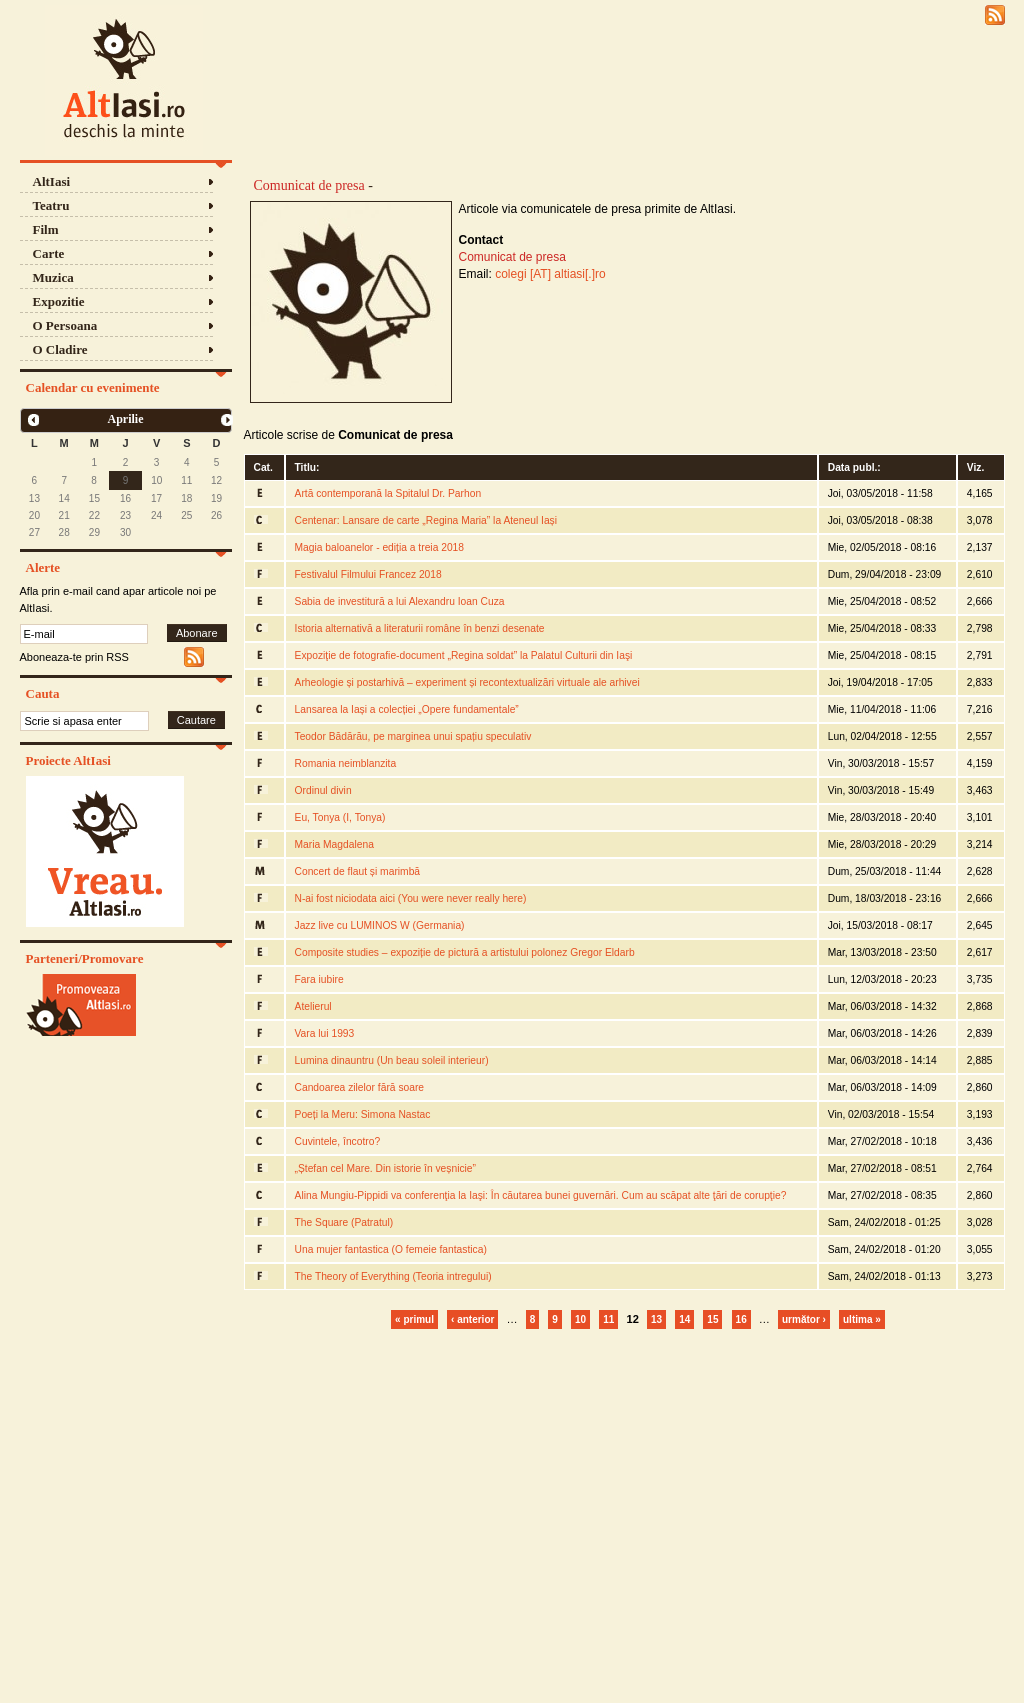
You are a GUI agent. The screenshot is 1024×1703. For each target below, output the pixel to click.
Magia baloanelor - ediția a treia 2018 (380, 547)
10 (580, 1319)
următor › (804, 1319)
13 (656, 1319)
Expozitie (59, 301)
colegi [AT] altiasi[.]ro (550, 274)
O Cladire (60, 349)
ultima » (862, 1319)
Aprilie (126, 419)
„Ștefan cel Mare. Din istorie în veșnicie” (385, 1168)
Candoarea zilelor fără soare (360, 1087)
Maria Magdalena (334, 844)
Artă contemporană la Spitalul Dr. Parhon (388, 493)
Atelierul (313, 1006)
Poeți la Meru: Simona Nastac (363, 1114)
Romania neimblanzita (346, 763)
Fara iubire (319, 979)
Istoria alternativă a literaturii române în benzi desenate (420, 628)
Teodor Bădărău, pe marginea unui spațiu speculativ (413, 736)
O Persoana (65, 325)
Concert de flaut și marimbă (358, 871)
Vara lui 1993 (325, 1033)
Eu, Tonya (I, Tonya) (340, 817)
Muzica (53, 277)
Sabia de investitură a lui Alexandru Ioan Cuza (400, 601)
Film (46, 229)
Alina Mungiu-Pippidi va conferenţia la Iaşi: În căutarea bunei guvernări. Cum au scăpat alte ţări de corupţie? (541, 1195)
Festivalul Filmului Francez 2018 (368, 574)
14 (684, 1319)
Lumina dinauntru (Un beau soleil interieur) (392, 1060)
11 (608, 1319)
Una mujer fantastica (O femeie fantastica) (391, 1249)
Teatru (51, 205)
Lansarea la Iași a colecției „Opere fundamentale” (407, 709)
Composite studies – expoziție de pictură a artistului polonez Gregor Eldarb (465, 952)
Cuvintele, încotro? (338, 1141)
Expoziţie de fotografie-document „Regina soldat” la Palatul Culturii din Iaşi (464, 655)
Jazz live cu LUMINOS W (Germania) (380, 925)
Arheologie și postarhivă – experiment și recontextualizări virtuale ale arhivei (467, 682)
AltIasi (52, 181)
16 (741, 1319)
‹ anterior (472, 1319)
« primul (414, 1319)
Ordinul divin (323, 790)
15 (712, 1319)
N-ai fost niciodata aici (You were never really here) (411, 898)
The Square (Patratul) (344, 1222)
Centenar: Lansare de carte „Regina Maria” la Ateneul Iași (426, 520)
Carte (49, 253)
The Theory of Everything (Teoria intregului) (393, 1276)
